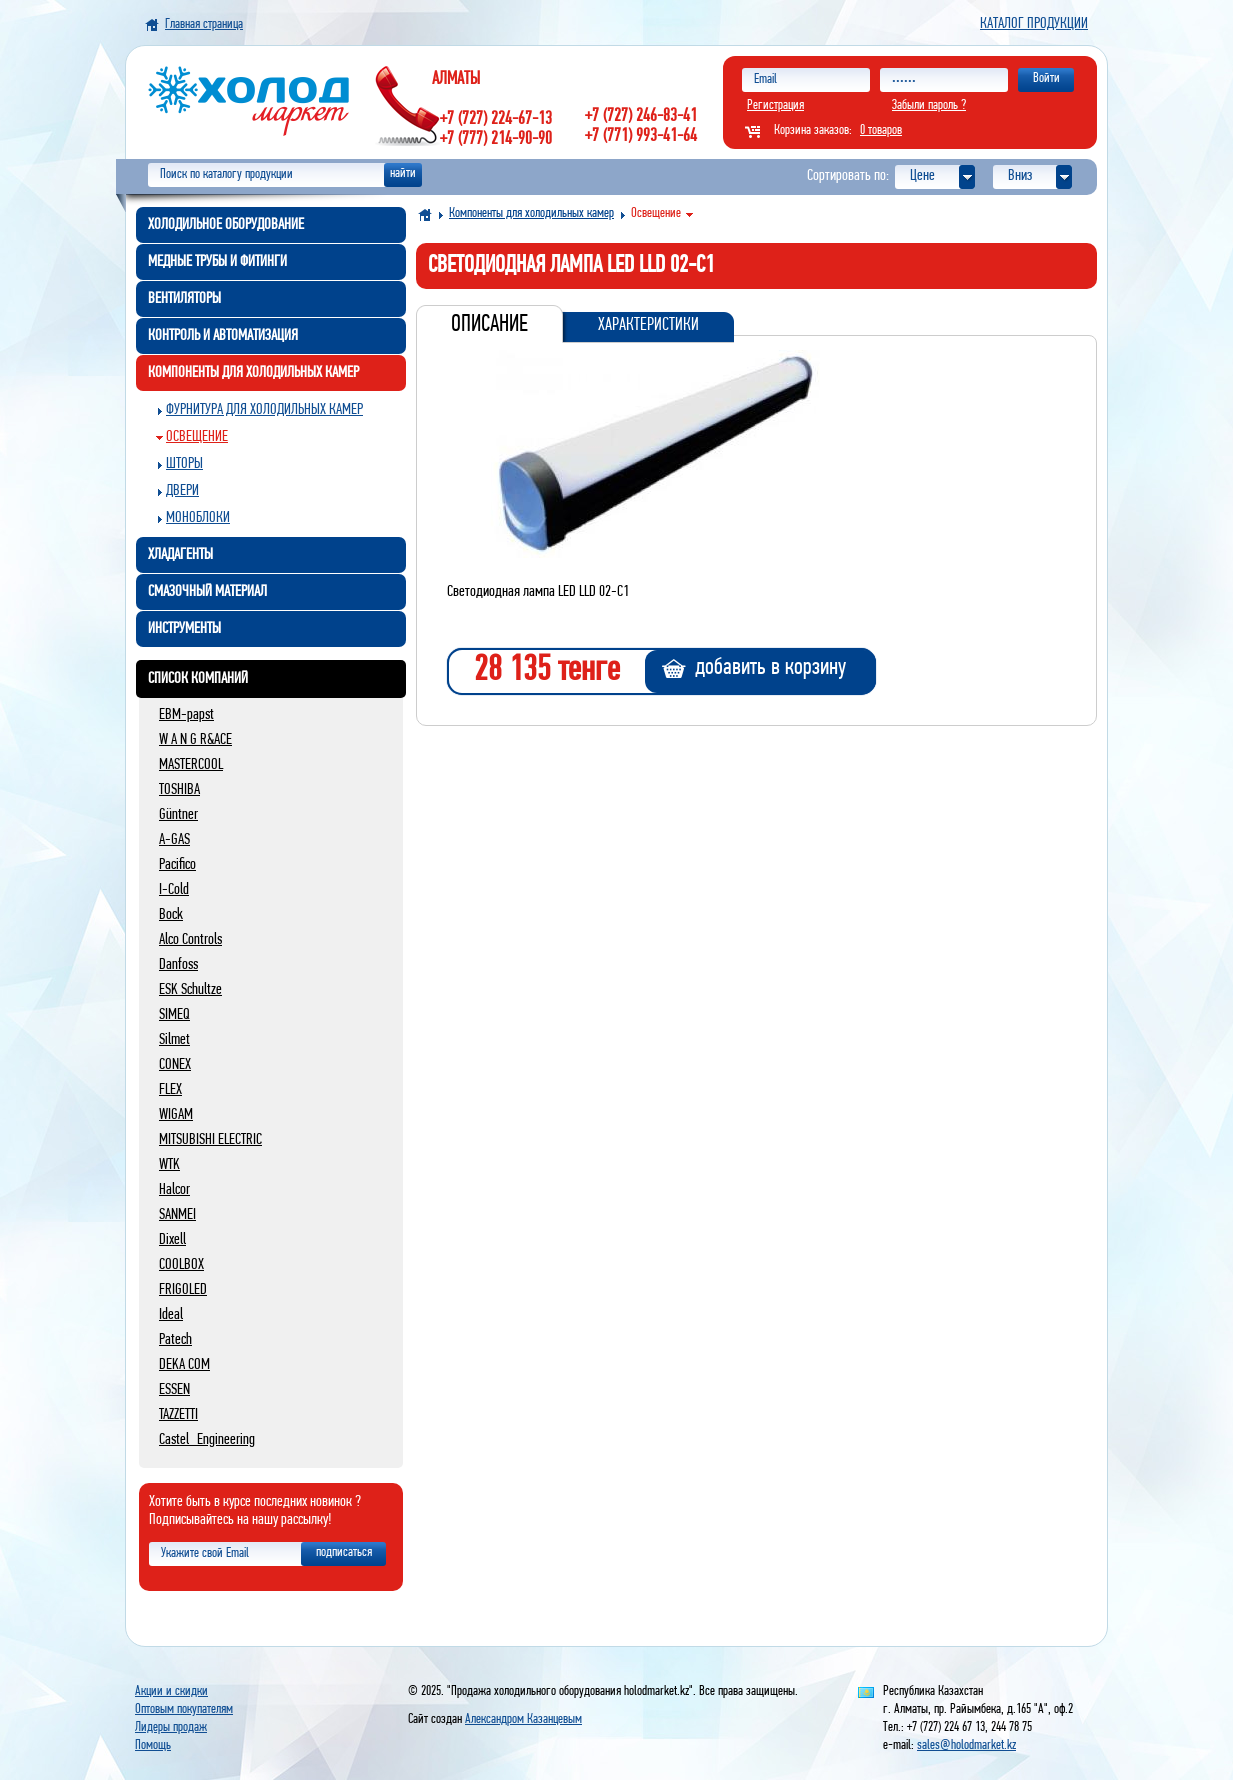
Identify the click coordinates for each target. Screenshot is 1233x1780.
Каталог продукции (1034, 24)
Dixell (172, 1240)
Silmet (174, 1040)
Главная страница (204, 24)
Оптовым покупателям (184, 1709)
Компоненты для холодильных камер (253, 373)
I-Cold (174, 890)
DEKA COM (184, 1365)
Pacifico (177, 865)
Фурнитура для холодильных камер (264, 410)
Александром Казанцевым (523, 1719)
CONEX (175, 1065)
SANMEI (177, 1215)
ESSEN (174, 1390)
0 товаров (881, 130)
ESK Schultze (190, 990)
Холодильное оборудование (226, 225)
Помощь (153, 1745)
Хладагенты (180, 555)
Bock (171, 915)
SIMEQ (174, 1015)
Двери (182, 491)
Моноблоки (198, 518)
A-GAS (174, 840)
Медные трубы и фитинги (217, 262)
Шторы (184, 464)
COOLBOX (181, 1265)
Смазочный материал (207, 592)
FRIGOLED (183, 1290)
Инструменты (184, 629)
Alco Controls (190, 940)
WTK (169, 1165)
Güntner (178, 815)
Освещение (197, 437)
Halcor (174, 1190)
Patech (175, 1340)
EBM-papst (186, 715)
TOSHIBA (179, 790)
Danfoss (178, 965)
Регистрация (775, 105)
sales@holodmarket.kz (966, 1745)
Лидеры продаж (171, 1727)
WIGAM (176, 1115)
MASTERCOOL (191, 765)
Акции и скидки (171, 1691)
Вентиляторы (184, 299)
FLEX (170, 1090)
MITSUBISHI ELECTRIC (210, 1140)
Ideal (171, 1315)
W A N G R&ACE (195, 740)
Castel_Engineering (207, 1440)
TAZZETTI (178, 1415)
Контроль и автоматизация (223, 336)
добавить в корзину (770, 668)
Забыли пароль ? (929, 105)
